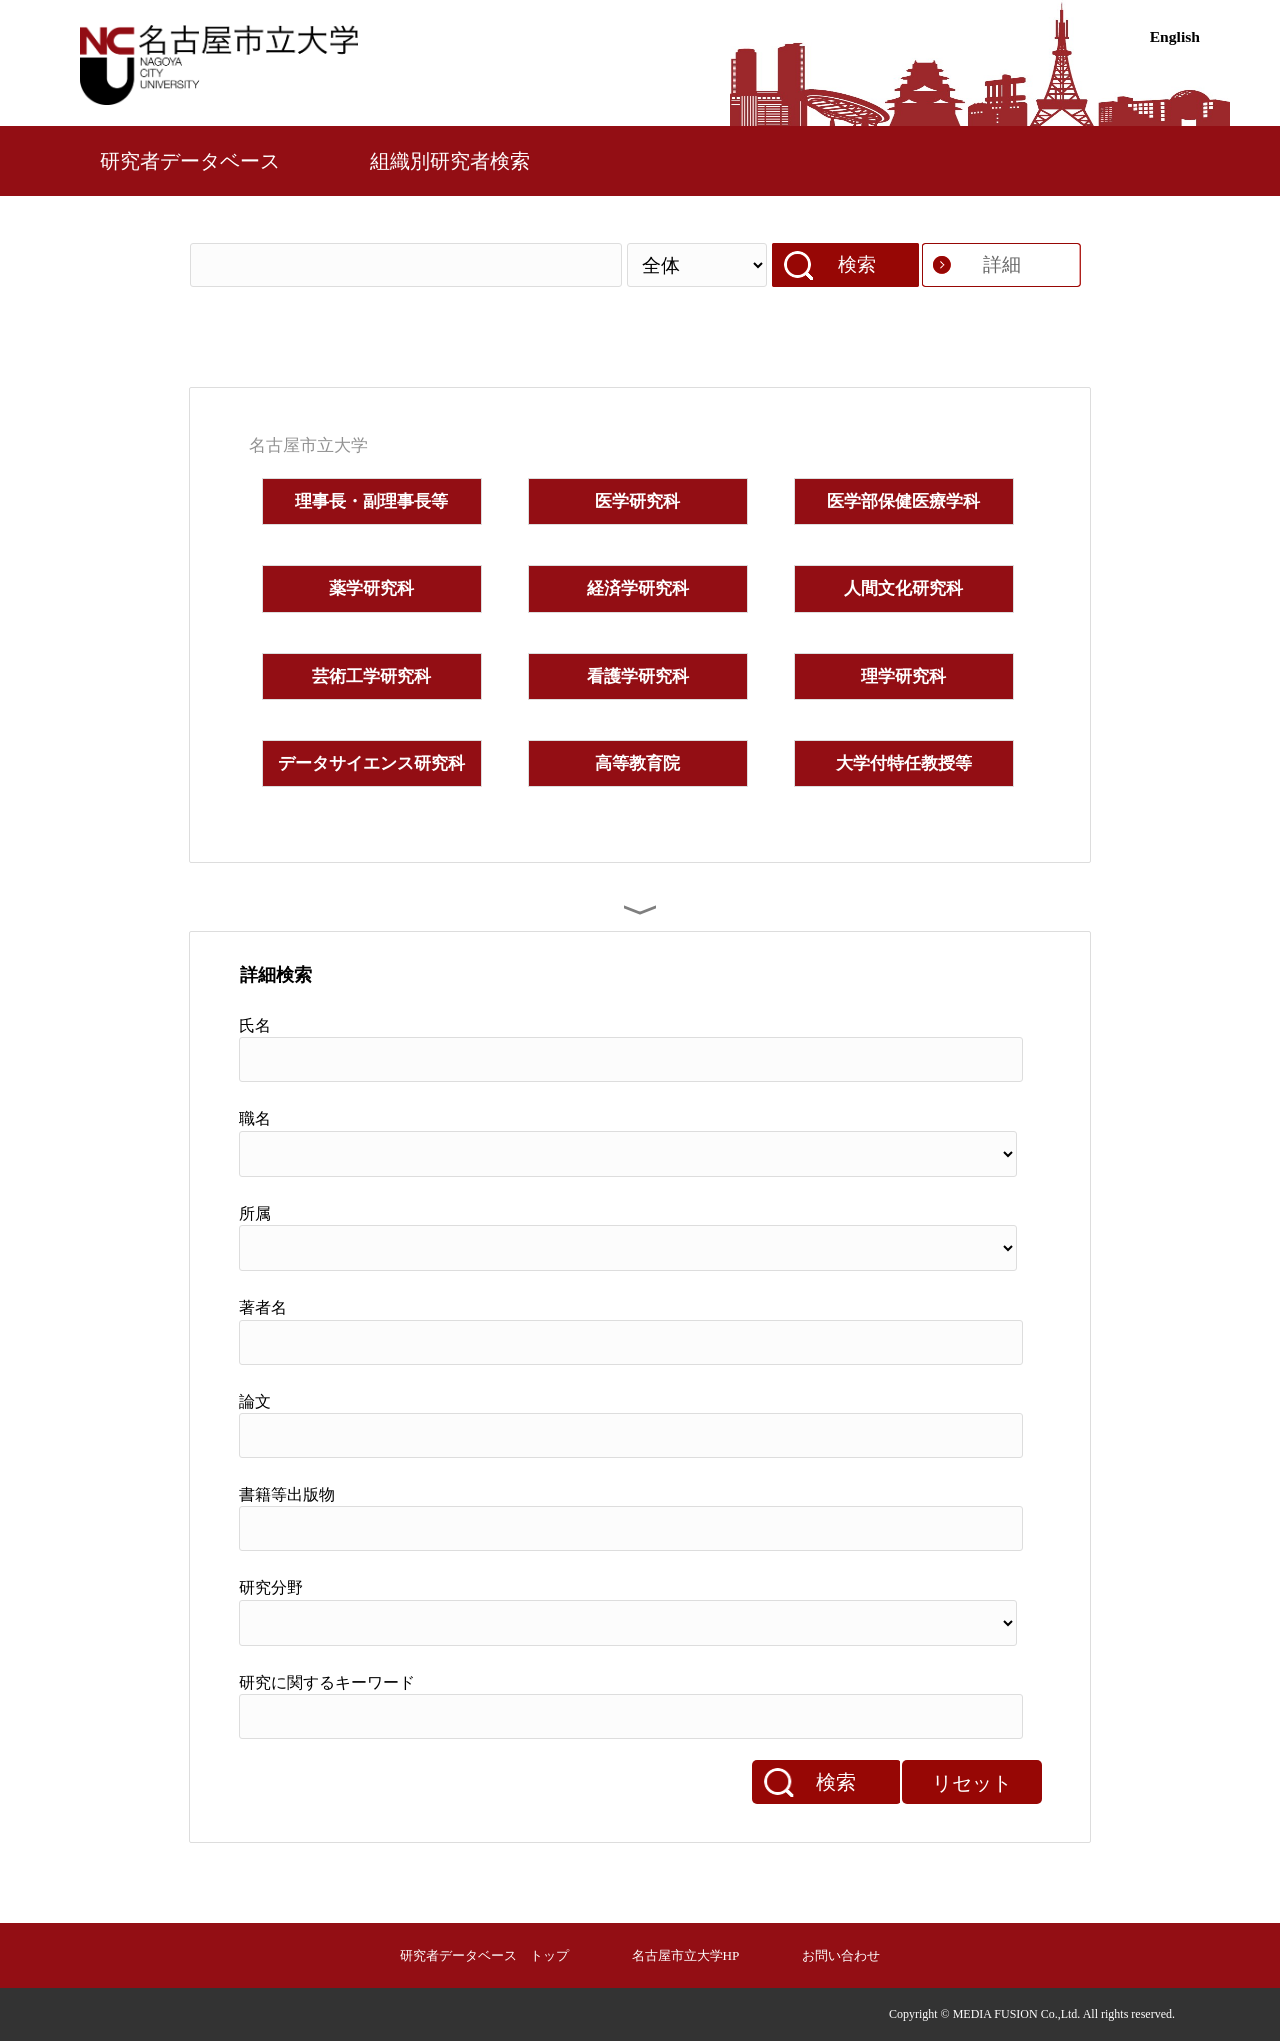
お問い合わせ (841, 1955)
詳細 (1002, 264)
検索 (857, 264)
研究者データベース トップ (484, 1955)
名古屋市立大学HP (686, 1955)
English (1175, 36)
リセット (972, 1783)
